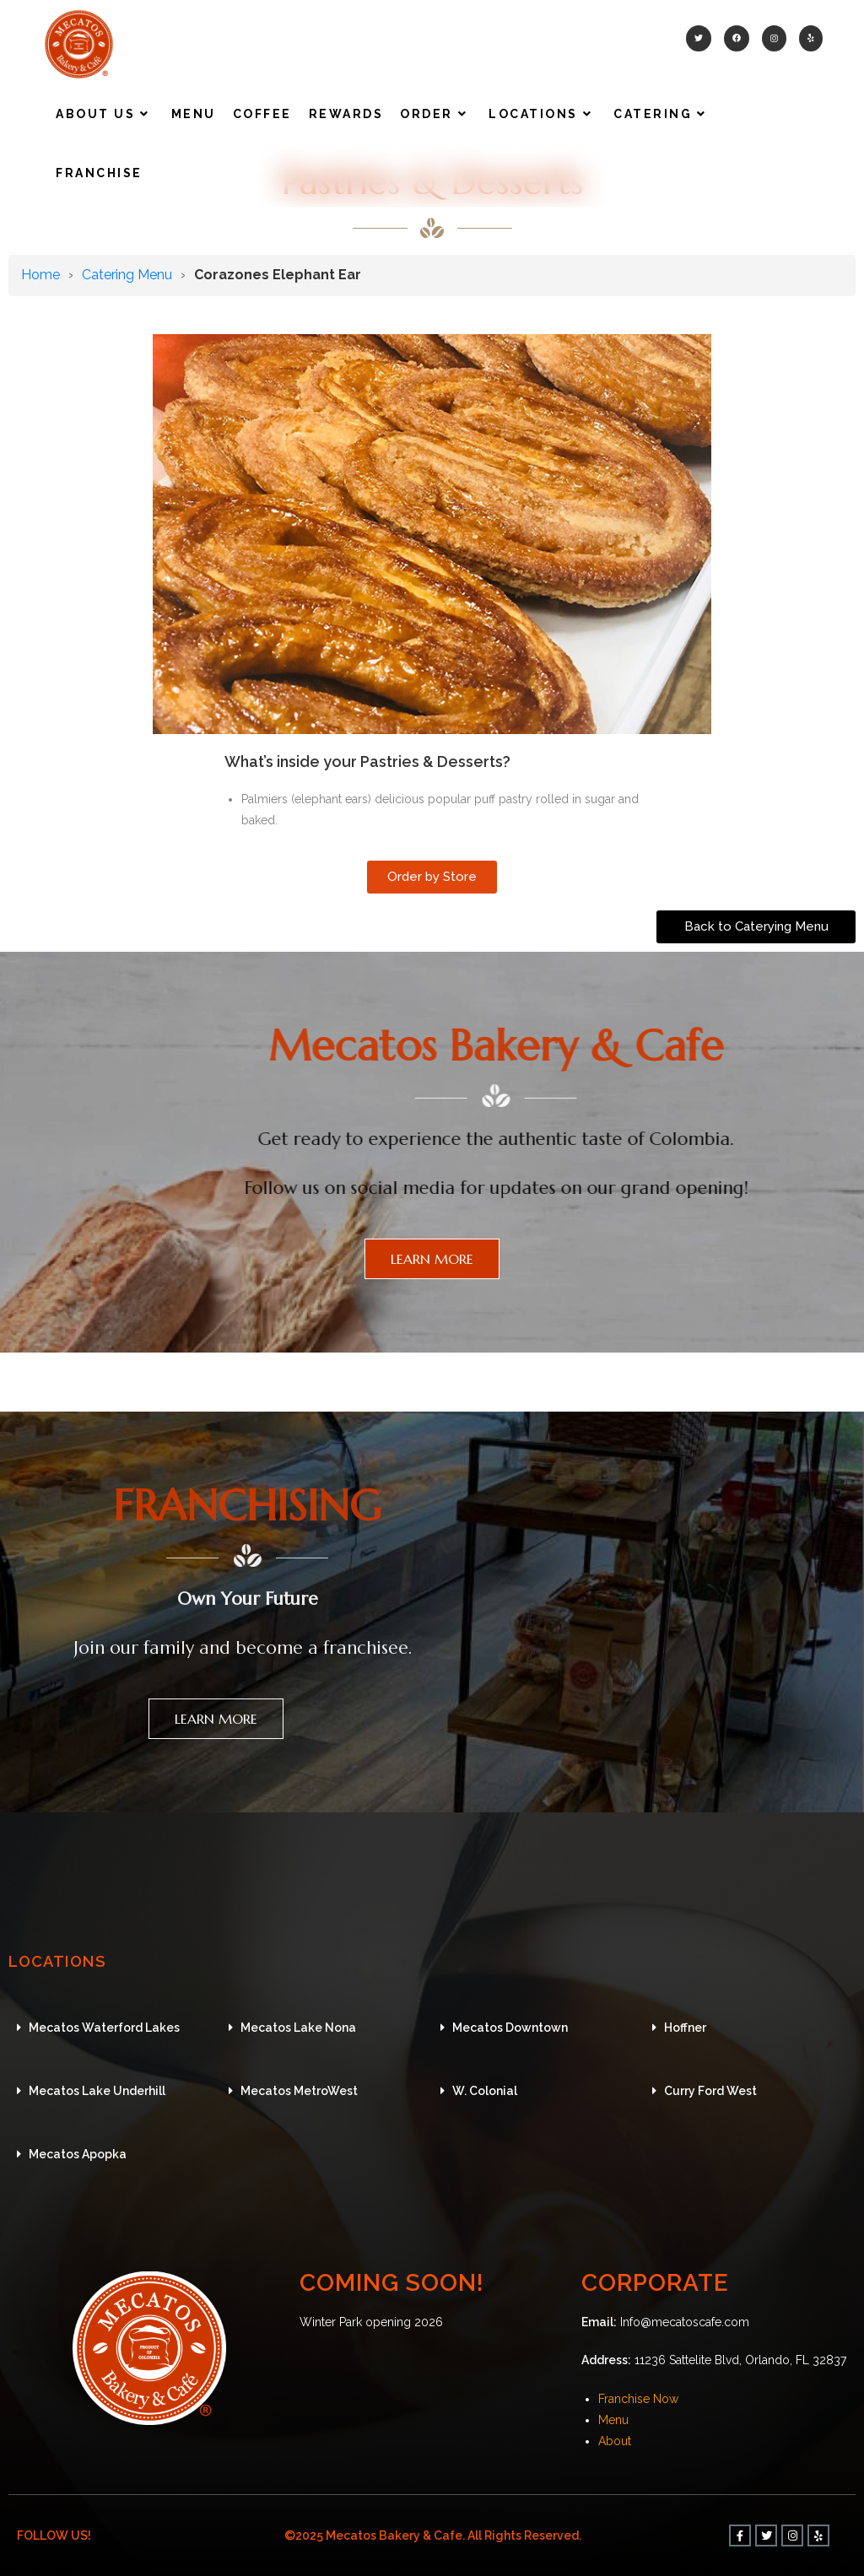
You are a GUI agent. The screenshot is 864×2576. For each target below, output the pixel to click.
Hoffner (685, 2027)
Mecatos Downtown (510, 2027)
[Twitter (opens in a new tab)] (698, 38)
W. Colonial (484, 2091)
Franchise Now (638, 2399)
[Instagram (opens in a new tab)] (774, 38)
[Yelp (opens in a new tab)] (811, 38)
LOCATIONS (78, 1959)
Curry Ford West (710, 2091)
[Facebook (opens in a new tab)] (736, 38)
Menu (613, 2420)
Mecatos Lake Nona (298, 2027)
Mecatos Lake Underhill (97, 2091)
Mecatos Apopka (78, 2154)
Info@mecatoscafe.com (684, 2322)
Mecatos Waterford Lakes (104, 2027)
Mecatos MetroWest (299, 2091)
